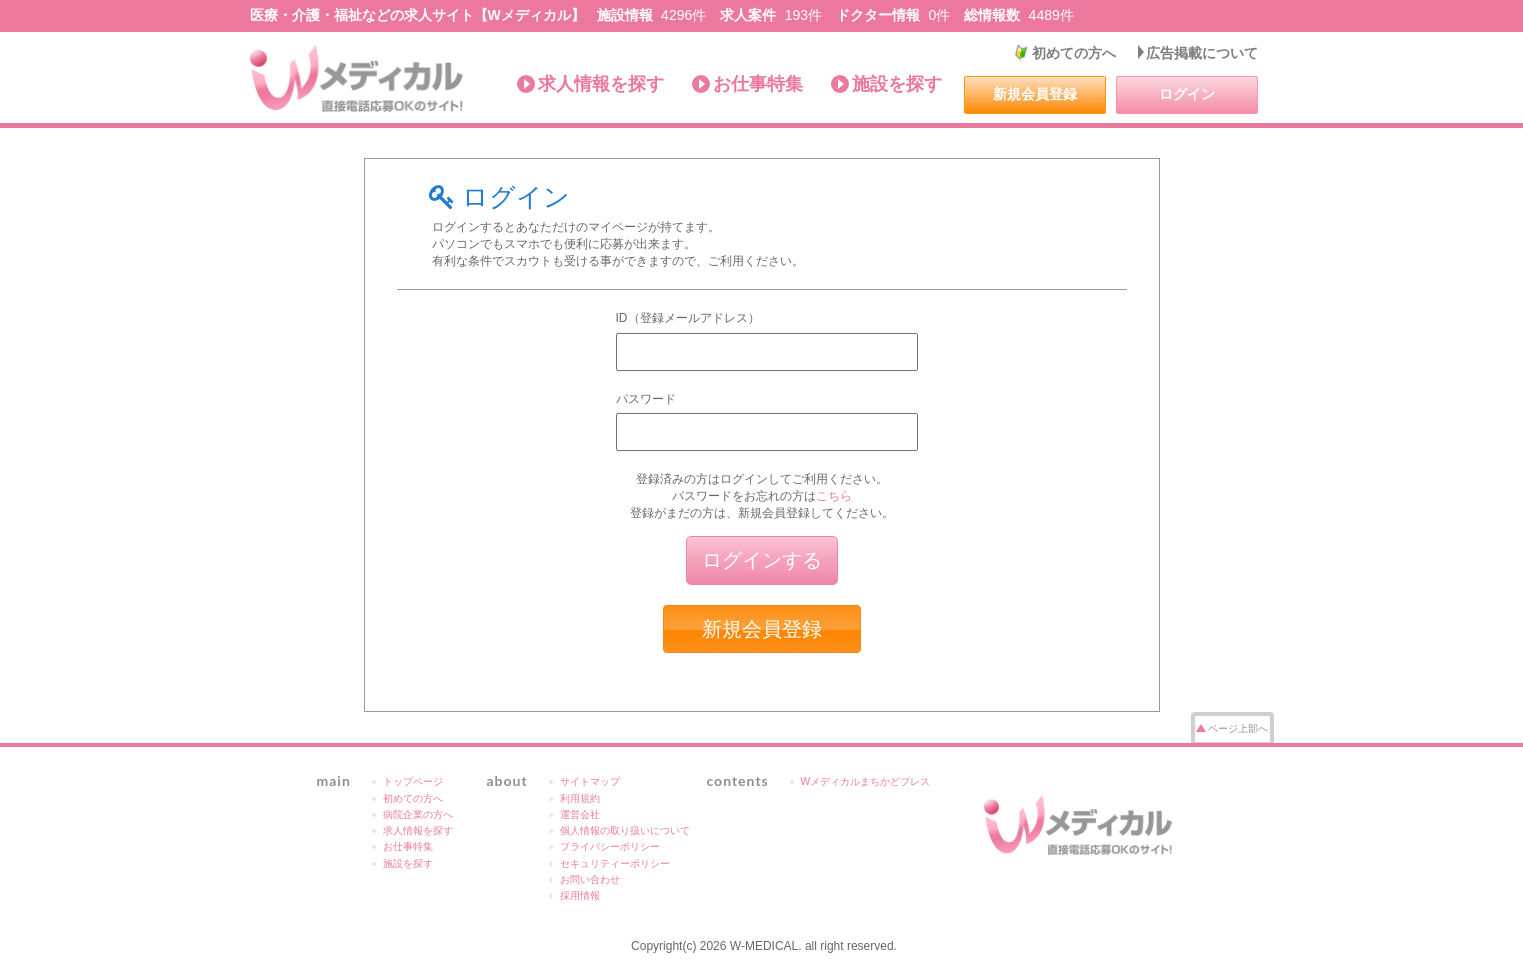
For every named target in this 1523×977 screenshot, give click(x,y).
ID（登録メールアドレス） (688, 318)
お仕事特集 (758, 84)
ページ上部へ (1238, 728)
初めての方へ (1074, 53)
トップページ (413, 781)
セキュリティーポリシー (615, 863)
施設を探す (897, 84)
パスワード (646, 399)
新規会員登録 (1035, 94)
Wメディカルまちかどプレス (866, 781)
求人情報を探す (601, 84)
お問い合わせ (590, 879)
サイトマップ (590, 781)
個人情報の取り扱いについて (625, 830)
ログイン (1187, 94)
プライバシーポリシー (610, 846)
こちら (834, 496)
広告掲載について (1202, 53)
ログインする (762, 560)
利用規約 (580, 798)
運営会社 (580, 814)
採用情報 (580, 895)
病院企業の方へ (418, 814)
